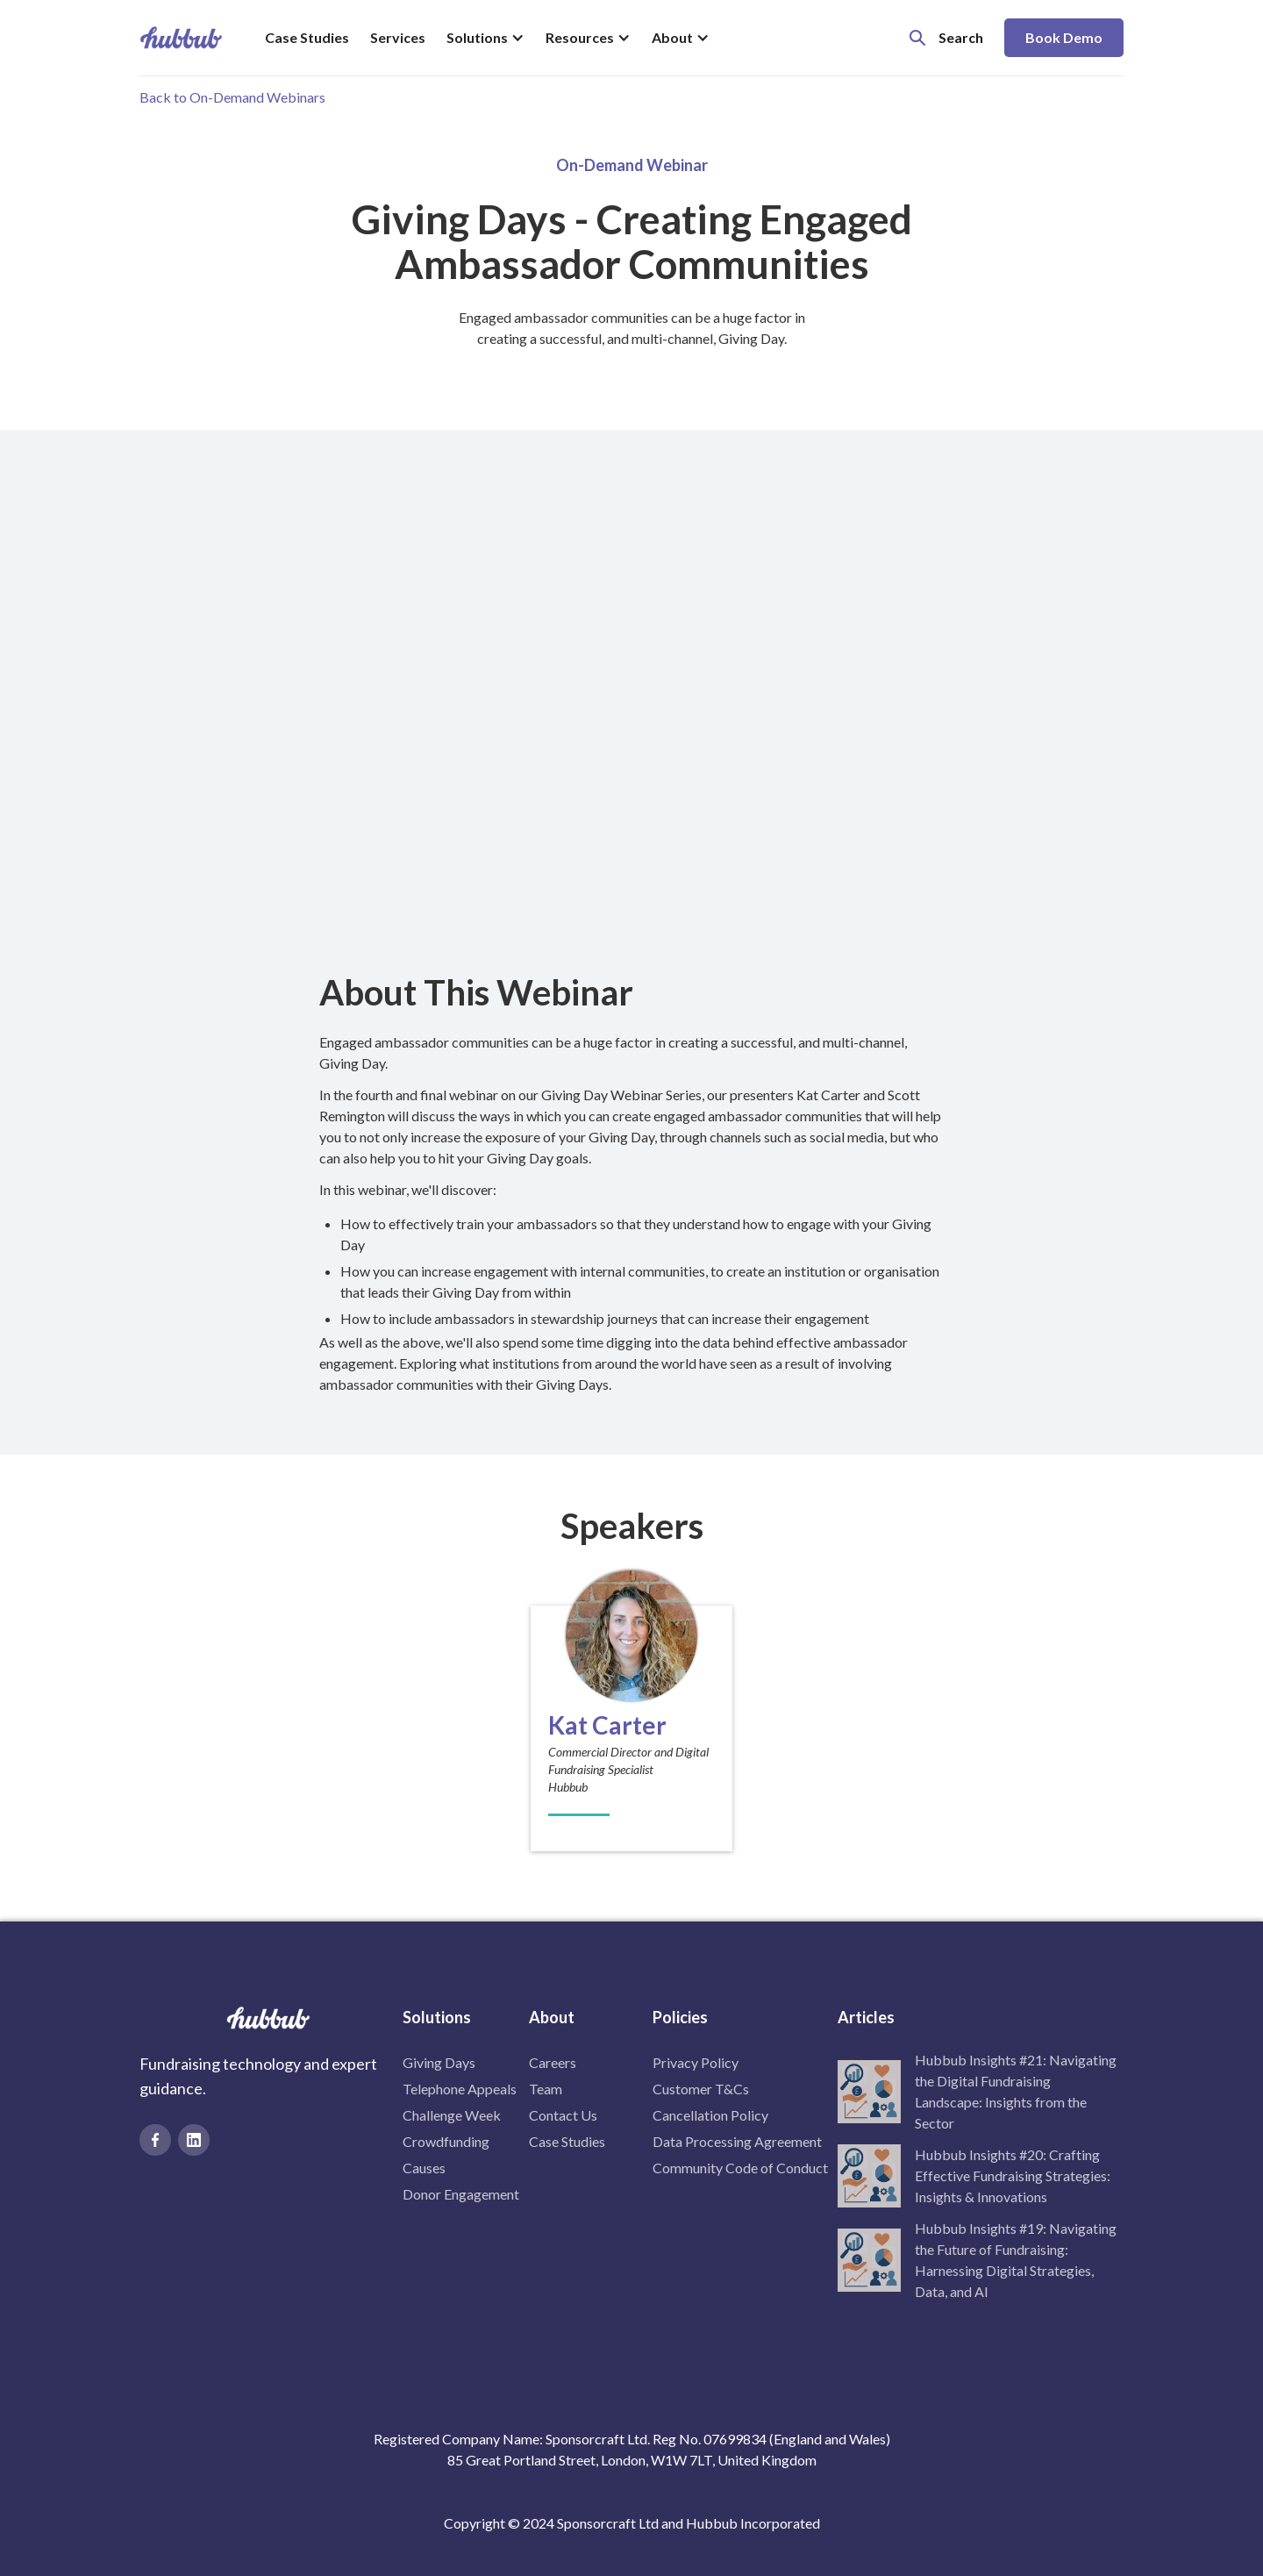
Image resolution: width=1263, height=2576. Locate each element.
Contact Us (563, 2115)
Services (397, 37)
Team (545, 2088)
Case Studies (307, 37)
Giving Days (439, 2062)
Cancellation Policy (710, 2115)
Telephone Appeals (460, 2088)
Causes (424, 2167)
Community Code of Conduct (740, 2167)
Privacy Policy (696, 2062)
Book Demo (1063, 37)
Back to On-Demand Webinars (232, 97)
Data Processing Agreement (737, 2141)
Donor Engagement (461, 2194)
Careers (552, 2062)
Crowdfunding (446, 2141)
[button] (485, 37)
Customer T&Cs (701, 2088)
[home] (181, 37)
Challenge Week (452, 2115)
